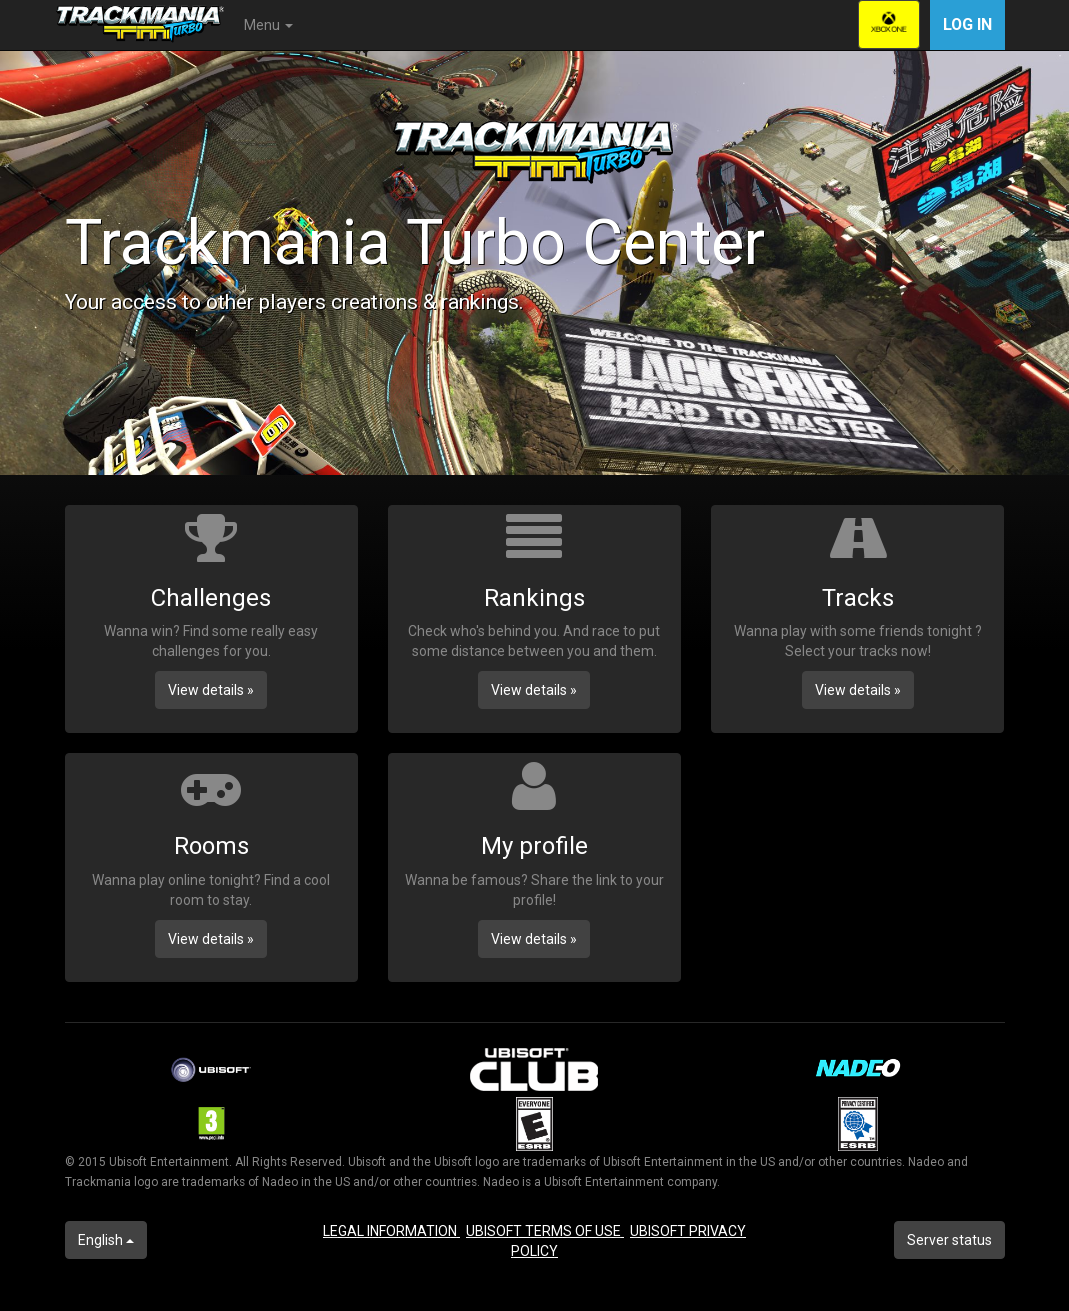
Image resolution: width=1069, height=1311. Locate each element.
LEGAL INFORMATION (391, 1231)
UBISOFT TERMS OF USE (545, 1231)
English (106, 1240)
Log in (967, 24)
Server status (949, 1240)
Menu (268, 25)
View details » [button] (211, 690)
